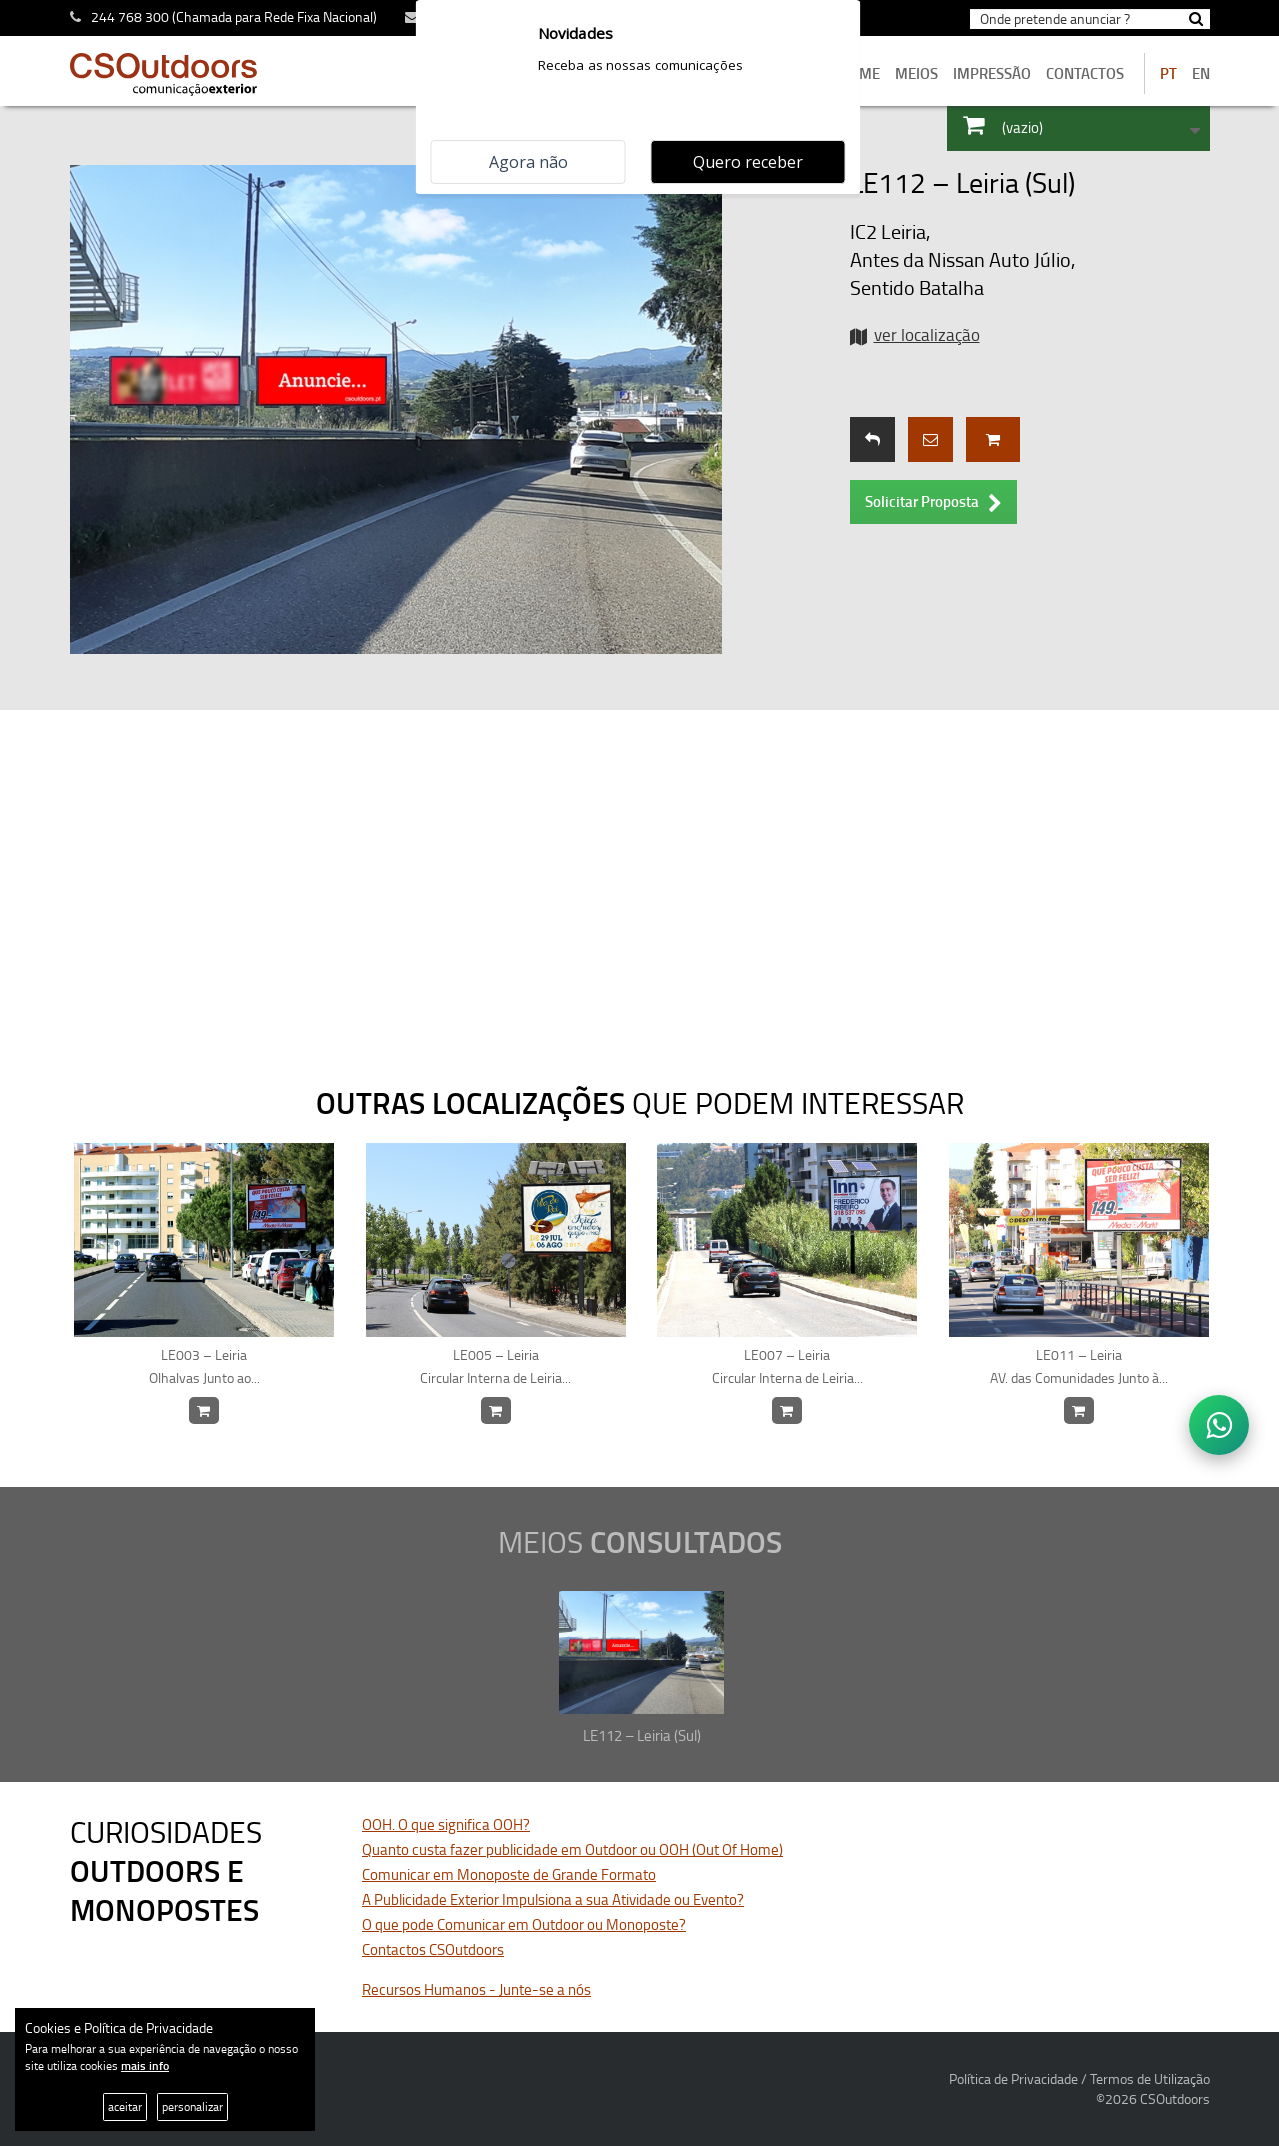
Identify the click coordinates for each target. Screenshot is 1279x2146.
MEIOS (916, 73)
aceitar (125, 2106)
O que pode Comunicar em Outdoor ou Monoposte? (524, 1924)
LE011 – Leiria (1079, 1367)
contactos (1085, 73)
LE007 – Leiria (787, 1367)
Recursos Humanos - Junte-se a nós (476, 1989)
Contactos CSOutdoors (433, 1949)
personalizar (192, 2106)
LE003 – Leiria (204, 1367)
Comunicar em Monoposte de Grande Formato (509, 1874)
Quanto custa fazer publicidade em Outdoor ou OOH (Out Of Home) (572, 1849)
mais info (145, 2065)
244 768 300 (130, 16)
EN (1201, 73)
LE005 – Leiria (496, 1367)
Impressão (992, 73)
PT (1168, 73)
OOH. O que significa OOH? (446, 1824)
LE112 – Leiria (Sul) (642, 1735)
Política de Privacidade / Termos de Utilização (1079, 2078)
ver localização (927, 334)
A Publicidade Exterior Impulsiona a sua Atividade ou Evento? (553, 1899)
